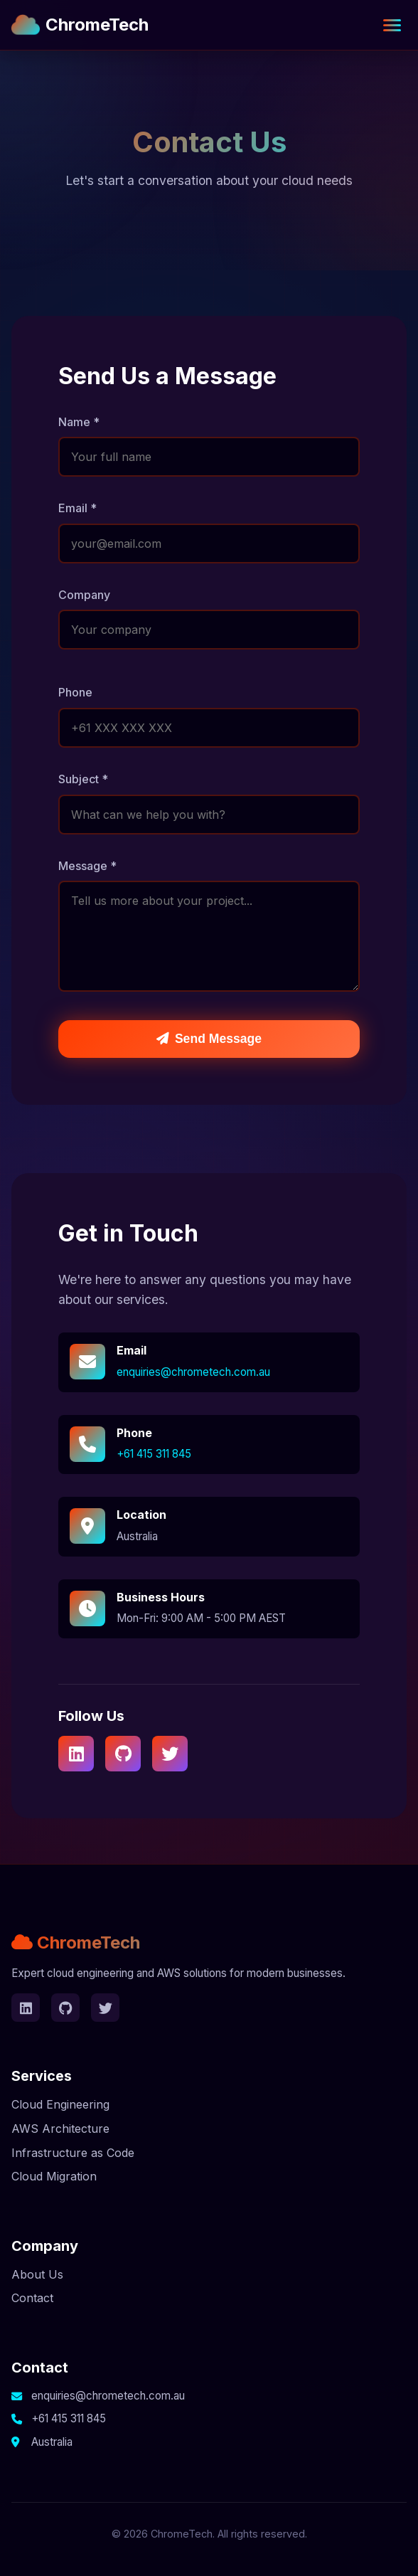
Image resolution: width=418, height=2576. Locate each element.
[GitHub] (123, 1753)
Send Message (209, 1039)
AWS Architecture (60, 2128)
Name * (79, 422)
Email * (77, 508)
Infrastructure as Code (72, 2153)
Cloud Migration (54, 2176)
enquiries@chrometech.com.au (193, 1372)
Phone (75, 692)
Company (84, 595)
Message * (87, 866)
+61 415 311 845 (154, 1454)
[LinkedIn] (76, 1753)
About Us (37, 2274)
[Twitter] (170, 1753)
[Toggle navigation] (392, 25)
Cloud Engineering (60, 2104)
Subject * (83, 779)
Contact (32, 2298)
